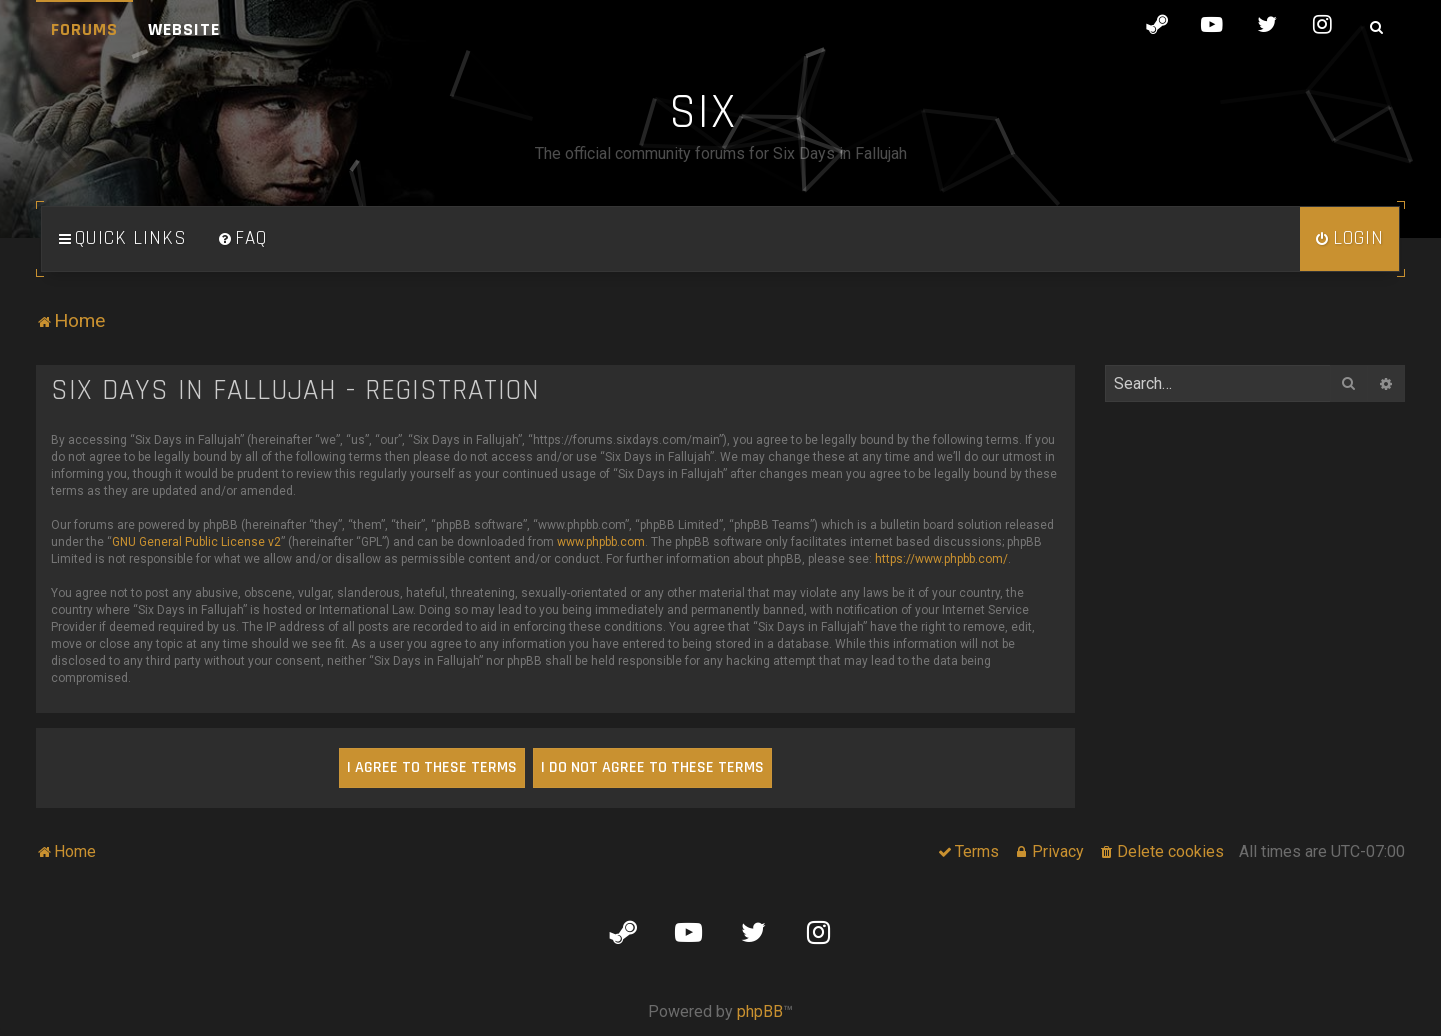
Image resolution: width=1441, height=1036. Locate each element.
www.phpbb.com (601, 542)
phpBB (760, 1011)
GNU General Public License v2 (196, 542)
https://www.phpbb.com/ (941, 559)
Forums (84, 29)
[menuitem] (242, 239)
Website (184, 29)
